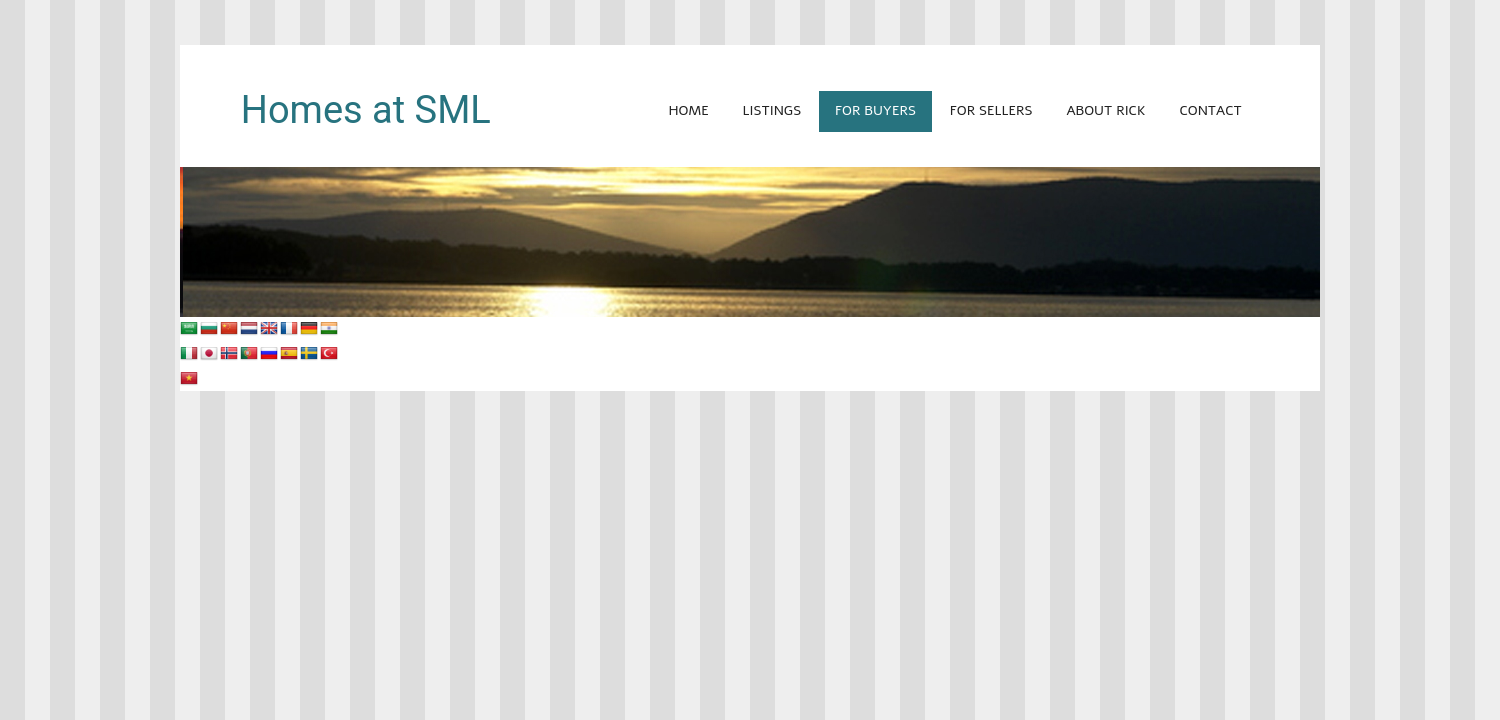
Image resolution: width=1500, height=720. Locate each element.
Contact (1210, 110)
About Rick (1105, 110)
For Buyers (875, 110)
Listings (772, 110)
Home (689, 110)
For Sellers (991, 110)
